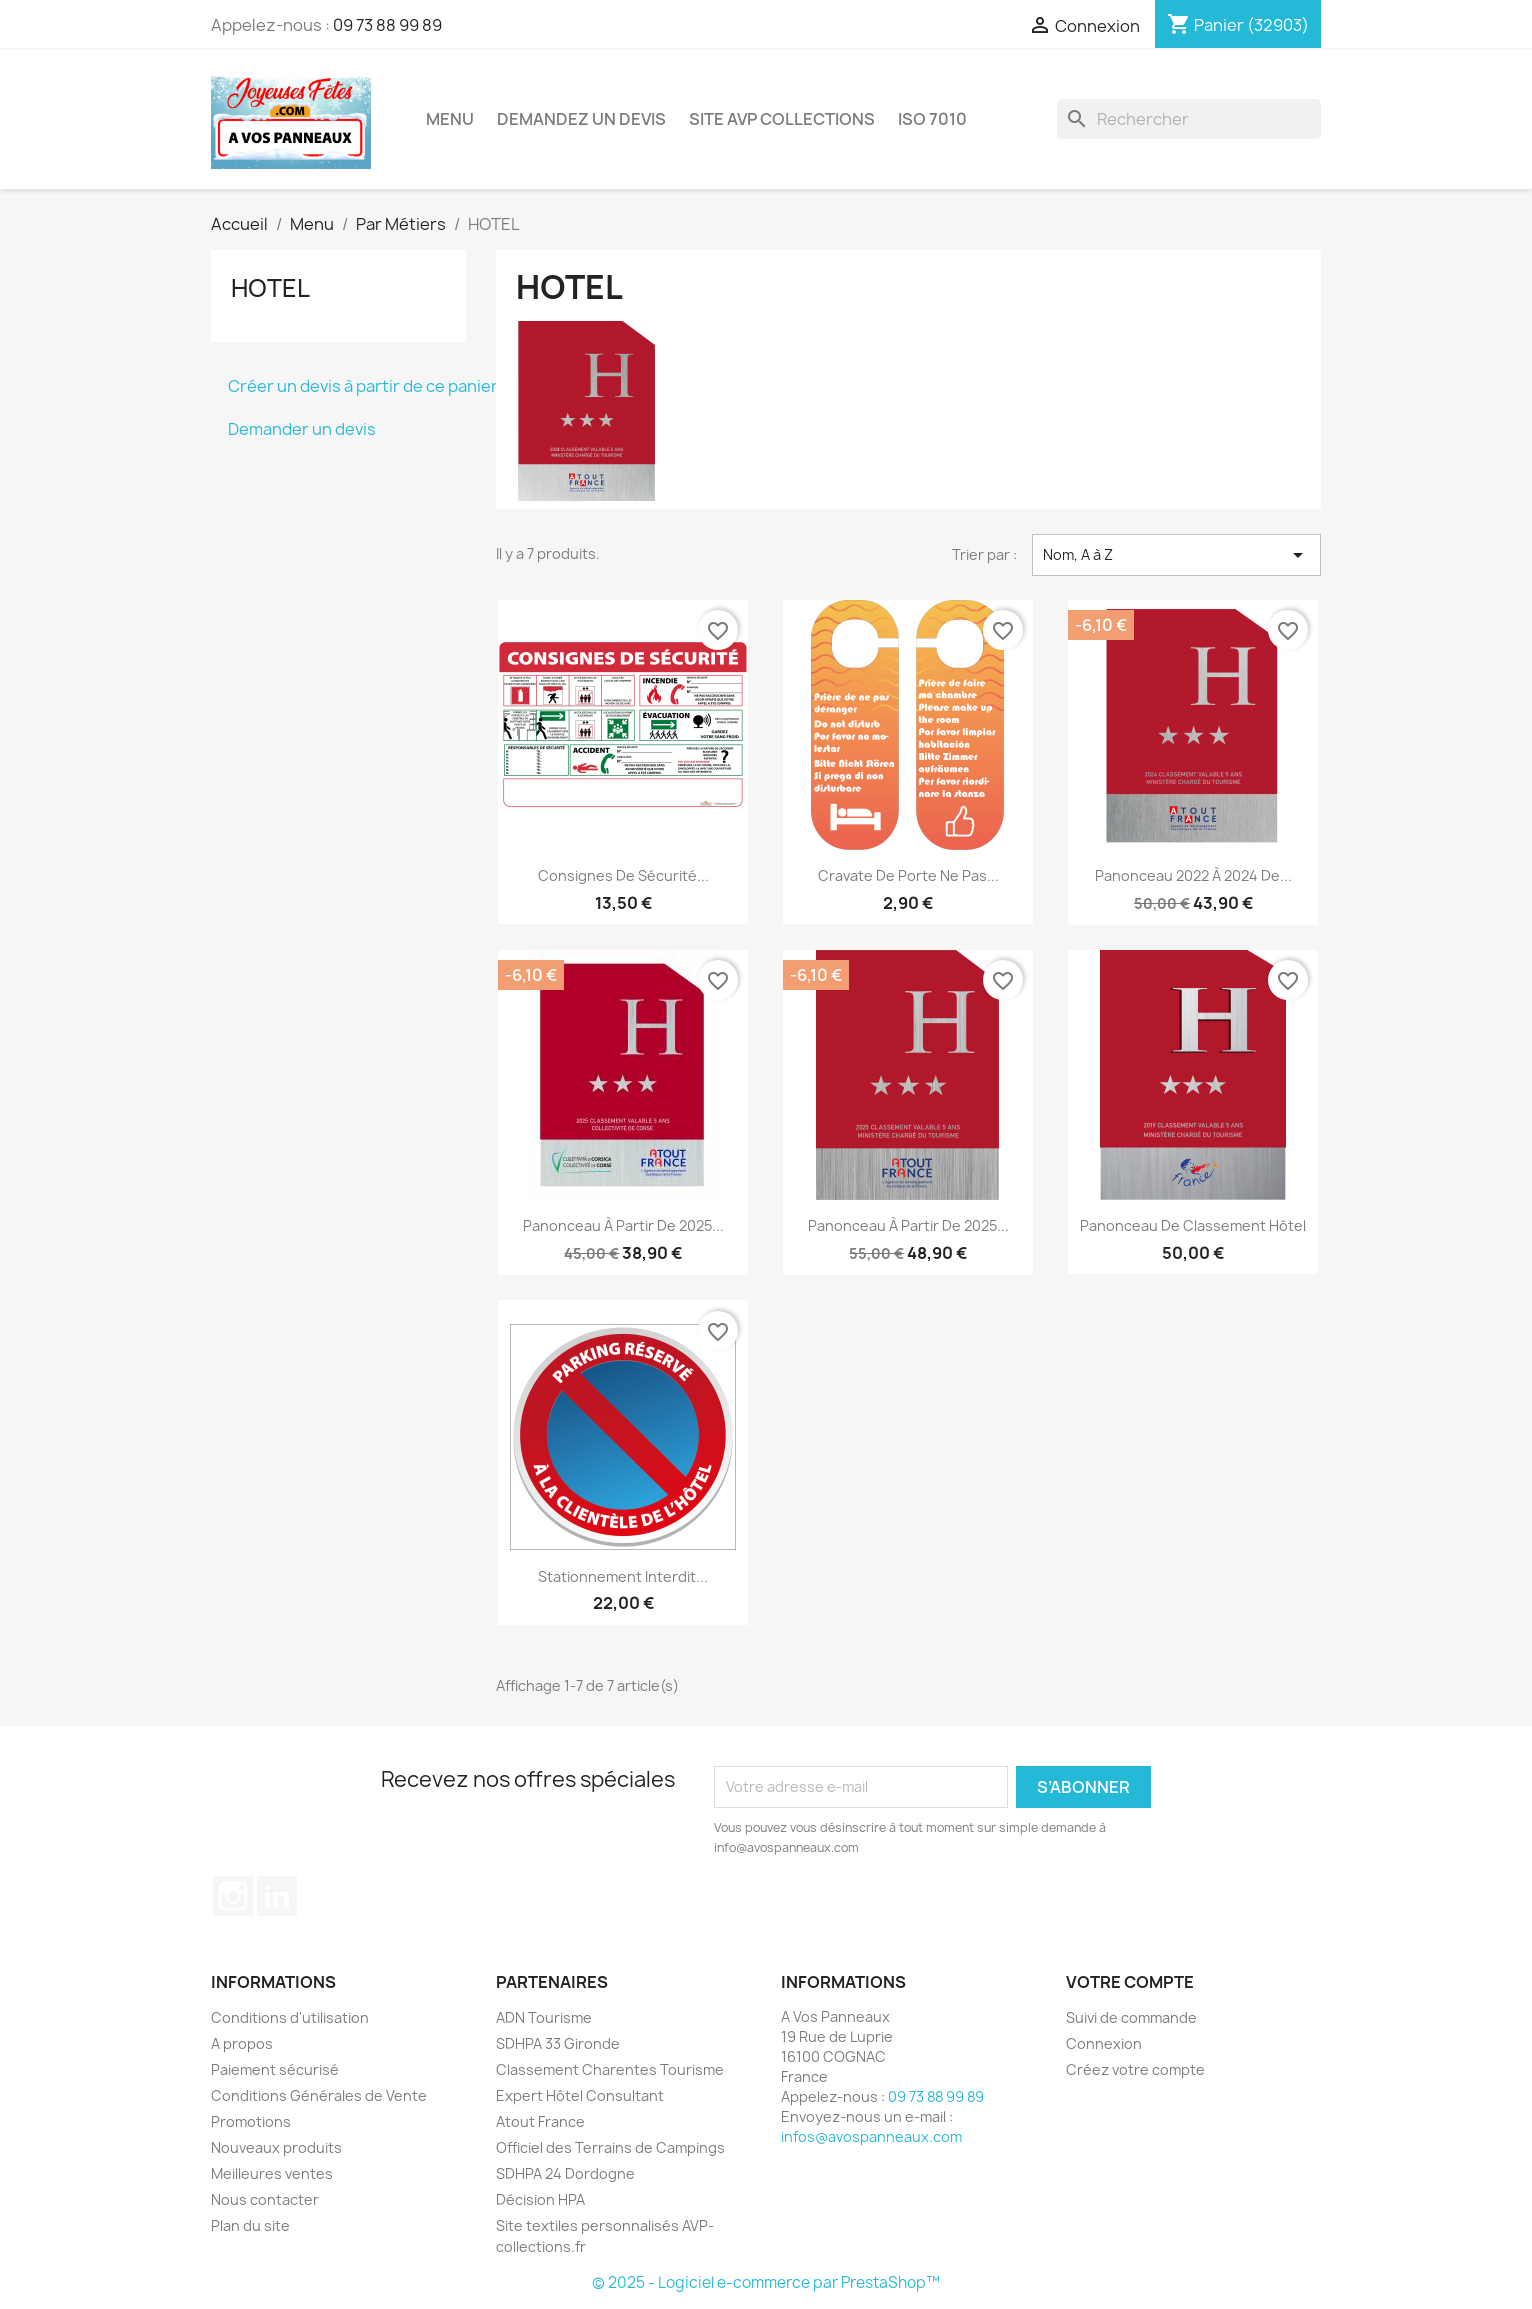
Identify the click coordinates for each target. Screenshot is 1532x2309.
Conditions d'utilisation (290, 2017)
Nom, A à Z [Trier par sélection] (1176, 555)
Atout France (540, 2121)
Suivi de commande (1131, 2017)
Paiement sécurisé (275, 2069)
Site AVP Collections (782, 119)
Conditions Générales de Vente (319, 2095)
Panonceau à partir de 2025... (623, 1225)
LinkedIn (277, 1896)
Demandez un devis (581, 119)
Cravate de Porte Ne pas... (908, 875)
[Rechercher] (1189, 119)
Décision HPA (540, 2199)
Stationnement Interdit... (623, 1576)
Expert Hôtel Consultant (580, 2095)
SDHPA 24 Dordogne (565, 2173)
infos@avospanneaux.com (871, 2136)
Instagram (233, 1896)
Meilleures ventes (272, 2173)
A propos (242, 2043)
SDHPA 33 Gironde (558, 2043)
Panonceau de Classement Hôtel (1193, 1225)
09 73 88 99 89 (387, 25)
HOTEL (270, 288)
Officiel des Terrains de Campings (610, 2147)
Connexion (1104, 2043)
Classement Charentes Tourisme (610, 2069)
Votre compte (1130, 1982)
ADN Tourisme (544, 2017)
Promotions (251, 2121)
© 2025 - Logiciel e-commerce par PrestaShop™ (766, 2282)
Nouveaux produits (276, 2147)
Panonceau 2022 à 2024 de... (1193, 875)
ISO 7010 (932, 119)
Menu (450, 119)
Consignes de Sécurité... (623, 875)
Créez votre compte (1135, 2069)
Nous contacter (265, 2199)
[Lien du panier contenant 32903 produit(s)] (1238, 25)
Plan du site (250, 2225)
